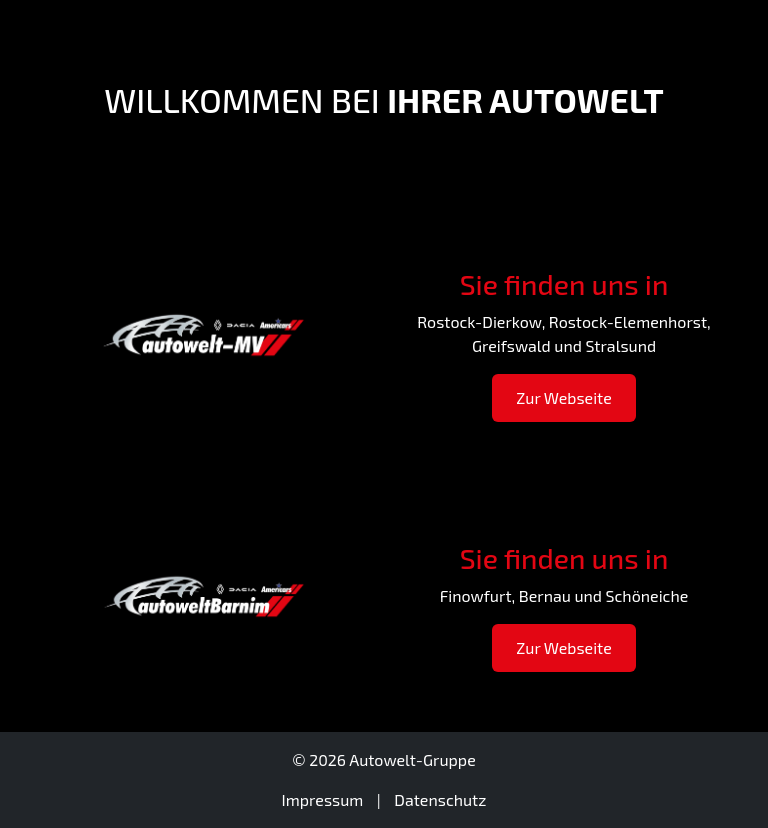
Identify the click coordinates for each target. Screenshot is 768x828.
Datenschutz (440, 799)
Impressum (323, 799)
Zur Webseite (564, 397)
